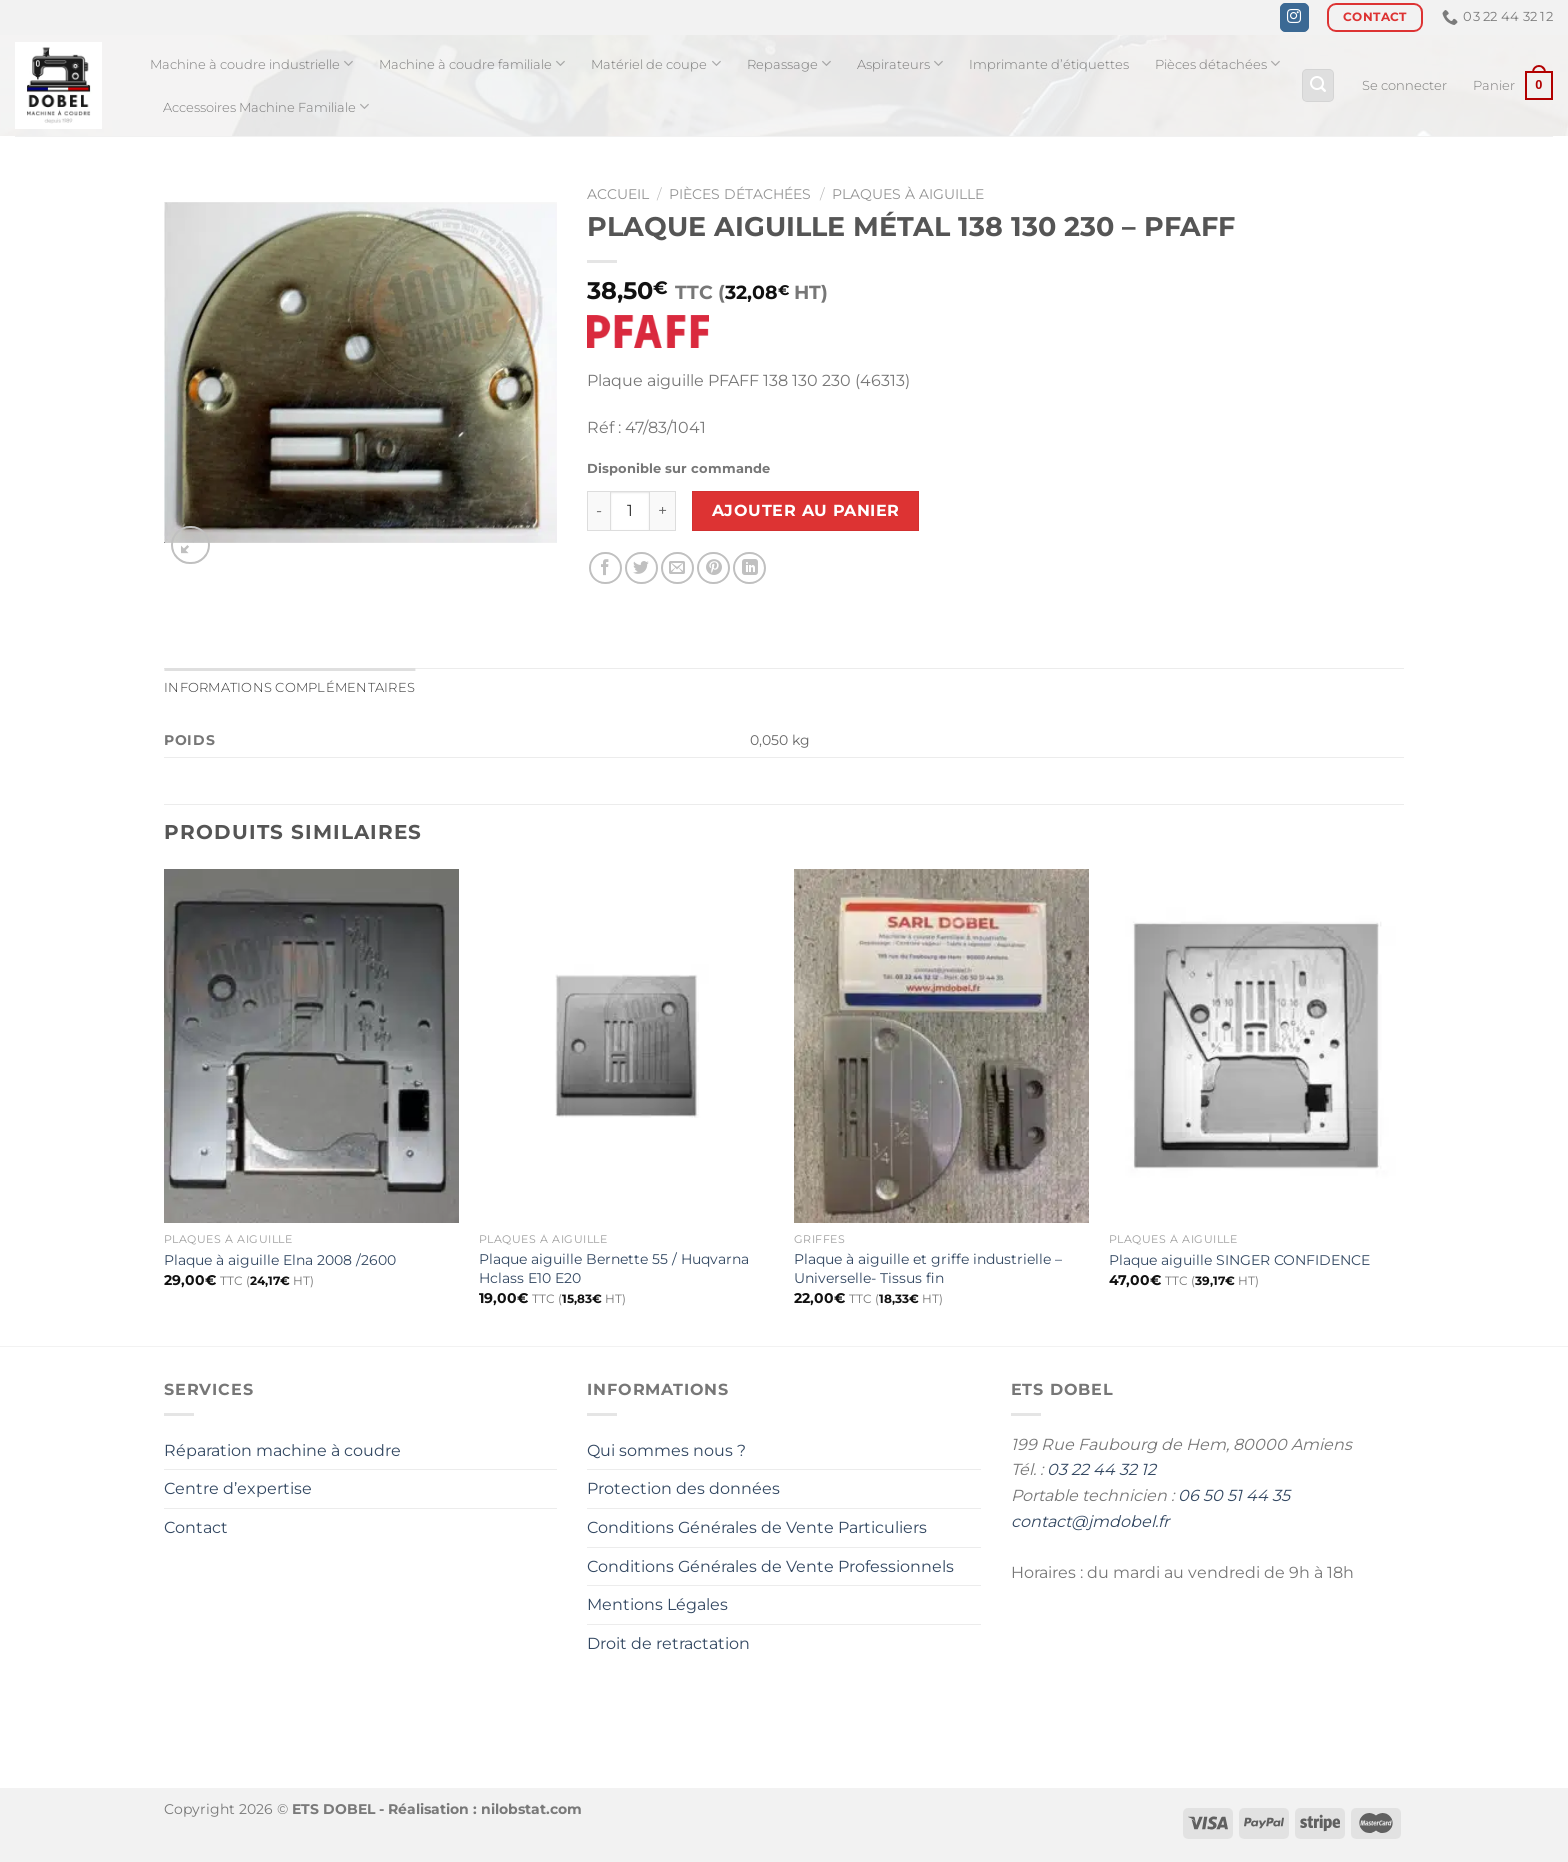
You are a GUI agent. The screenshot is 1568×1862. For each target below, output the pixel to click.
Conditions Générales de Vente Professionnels (770, 1566)
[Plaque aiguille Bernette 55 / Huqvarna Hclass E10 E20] (626, 1046)
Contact (196, 1527)
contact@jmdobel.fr (1090, 1521)
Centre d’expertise (238, 1488)
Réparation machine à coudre (282, 1450)
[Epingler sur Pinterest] (713, 568)
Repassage (789, 63)
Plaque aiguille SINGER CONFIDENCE (1239, 1260)
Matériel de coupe (655, 63)
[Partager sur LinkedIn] (749, 568)
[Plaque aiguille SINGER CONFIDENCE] (1256, 1046)
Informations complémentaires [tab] (289, 687)
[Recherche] (1318, 85)
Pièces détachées (1217, 63)
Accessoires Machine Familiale (266, 106)
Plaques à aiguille (908, 194)
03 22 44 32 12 (1101, 1469)
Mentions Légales (657, 1604)
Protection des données (683, 1488)
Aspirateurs (900, 63)
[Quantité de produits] (630, 511)
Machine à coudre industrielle (251, 63)
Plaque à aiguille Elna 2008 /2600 (280, 1260)
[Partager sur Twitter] (641, 568)
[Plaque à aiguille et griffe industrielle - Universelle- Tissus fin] (941, 1046)
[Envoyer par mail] (677, 568)
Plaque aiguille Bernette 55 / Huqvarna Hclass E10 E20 (614, 1268)
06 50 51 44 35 (1234, 1495)
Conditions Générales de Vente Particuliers (757, 1527)
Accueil (618, 194)
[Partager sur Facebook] (605, 568)
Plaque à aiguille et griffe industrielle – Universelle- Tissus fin (928, 1268)
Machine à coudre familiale (472, 63)
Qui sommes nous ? (666, 1450)
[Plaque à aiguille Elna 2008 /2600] (311, 1046)
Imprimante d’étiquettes (1049, 64)
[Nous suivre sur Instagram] (1294, 18)
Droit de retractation (668, 1643)
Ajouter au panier (806, 510)
